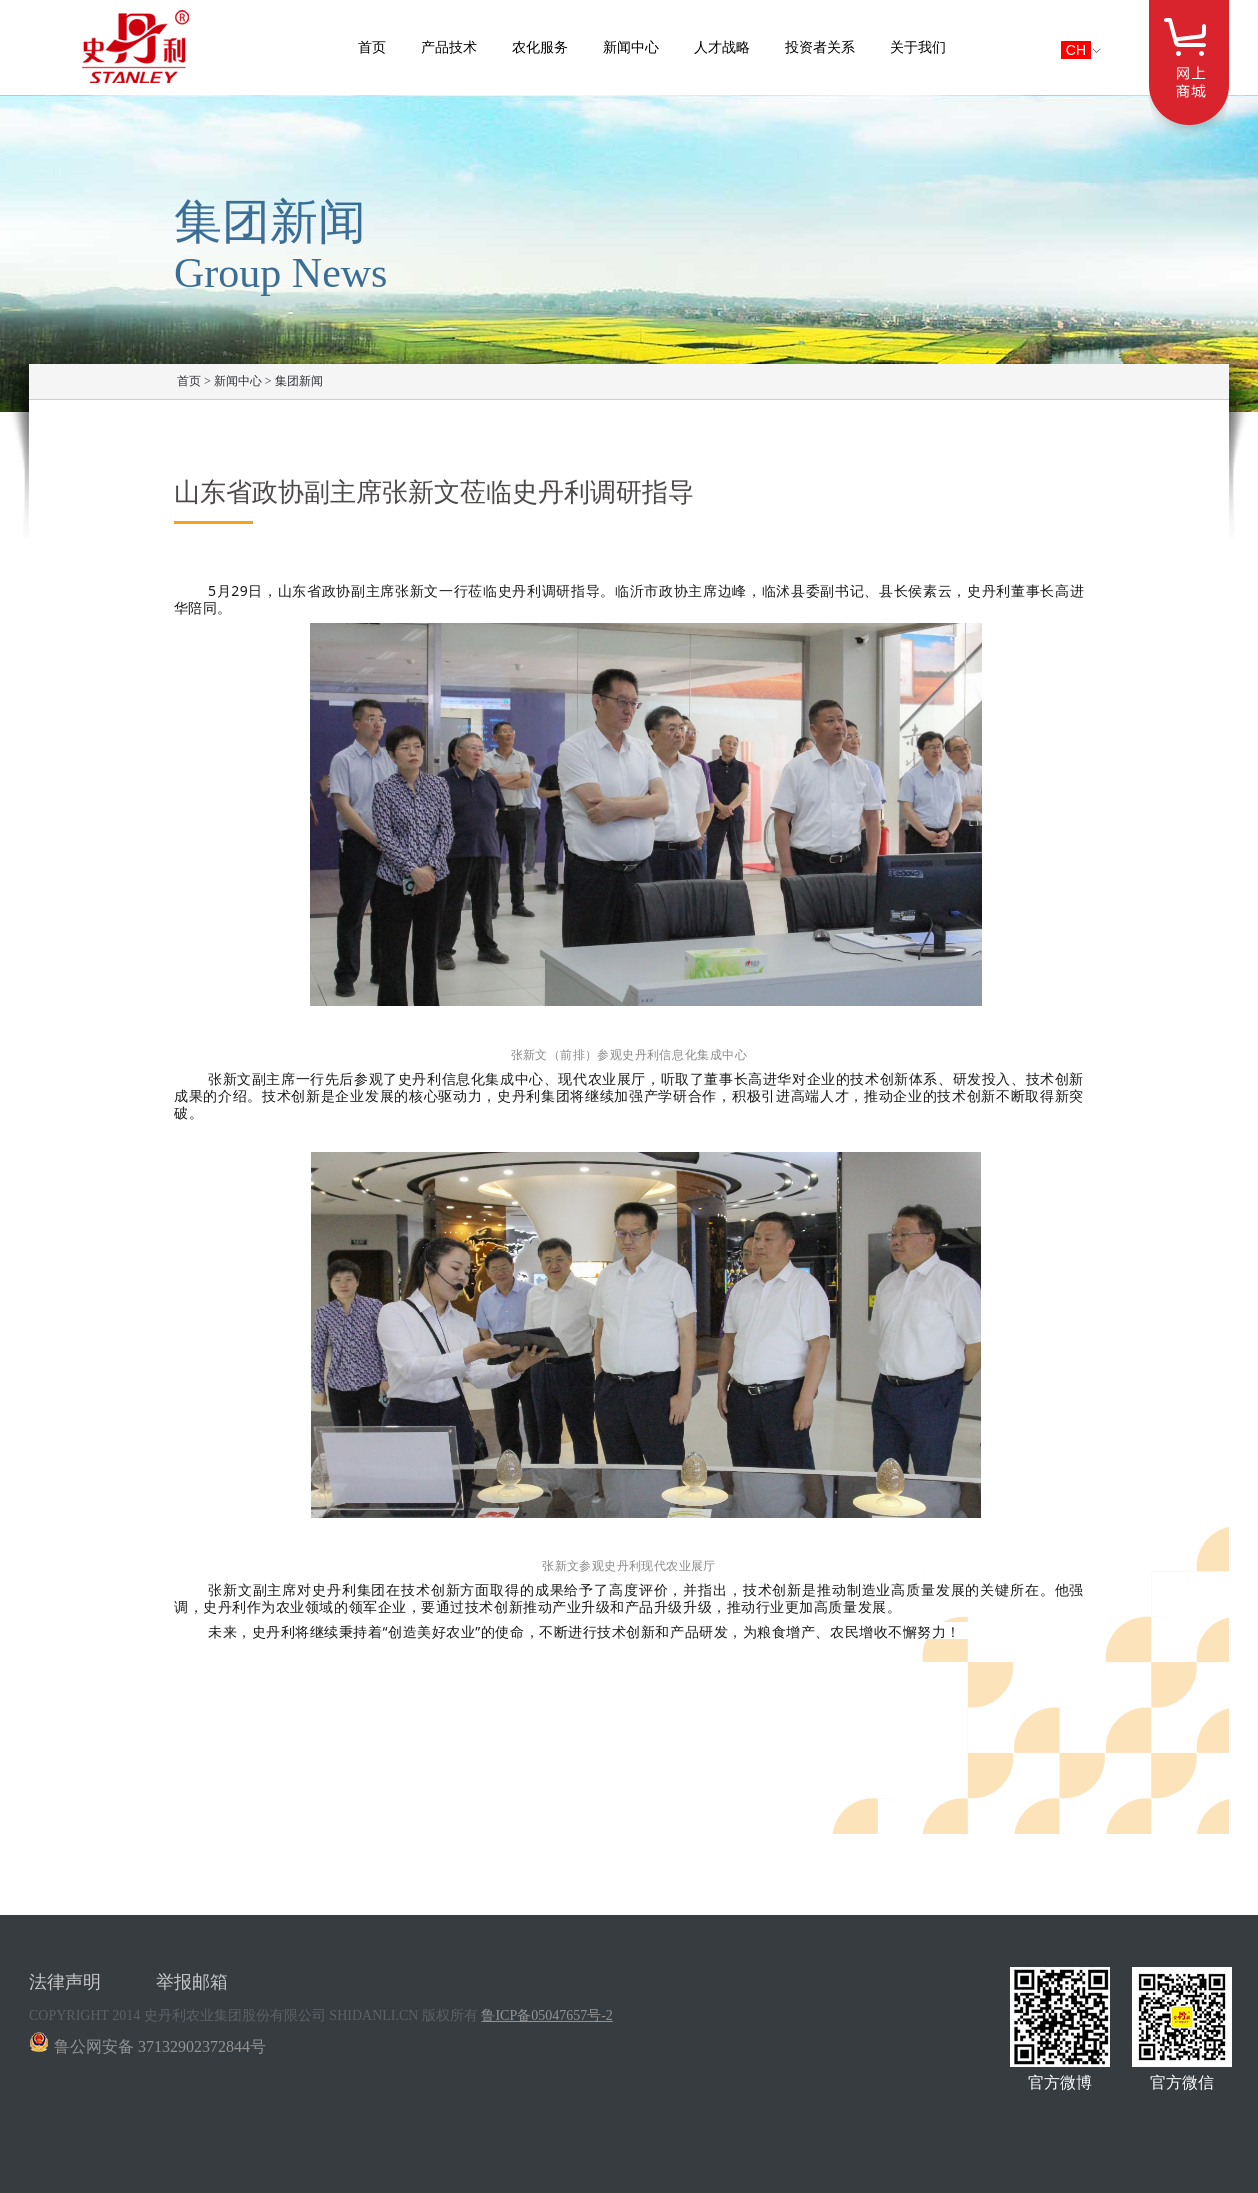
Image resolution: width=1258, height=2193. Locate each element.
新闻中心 (631, 47)
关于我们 (918, 47)
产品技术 (449, 47)
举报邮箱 (192, 1982)
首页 (372, 47)
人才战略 (722, 47)
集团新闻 (299, 381)
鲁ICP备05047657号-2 (546, 2015)
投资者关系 (820, 47)
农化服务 (540, 47)
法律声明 (65, 1982)
